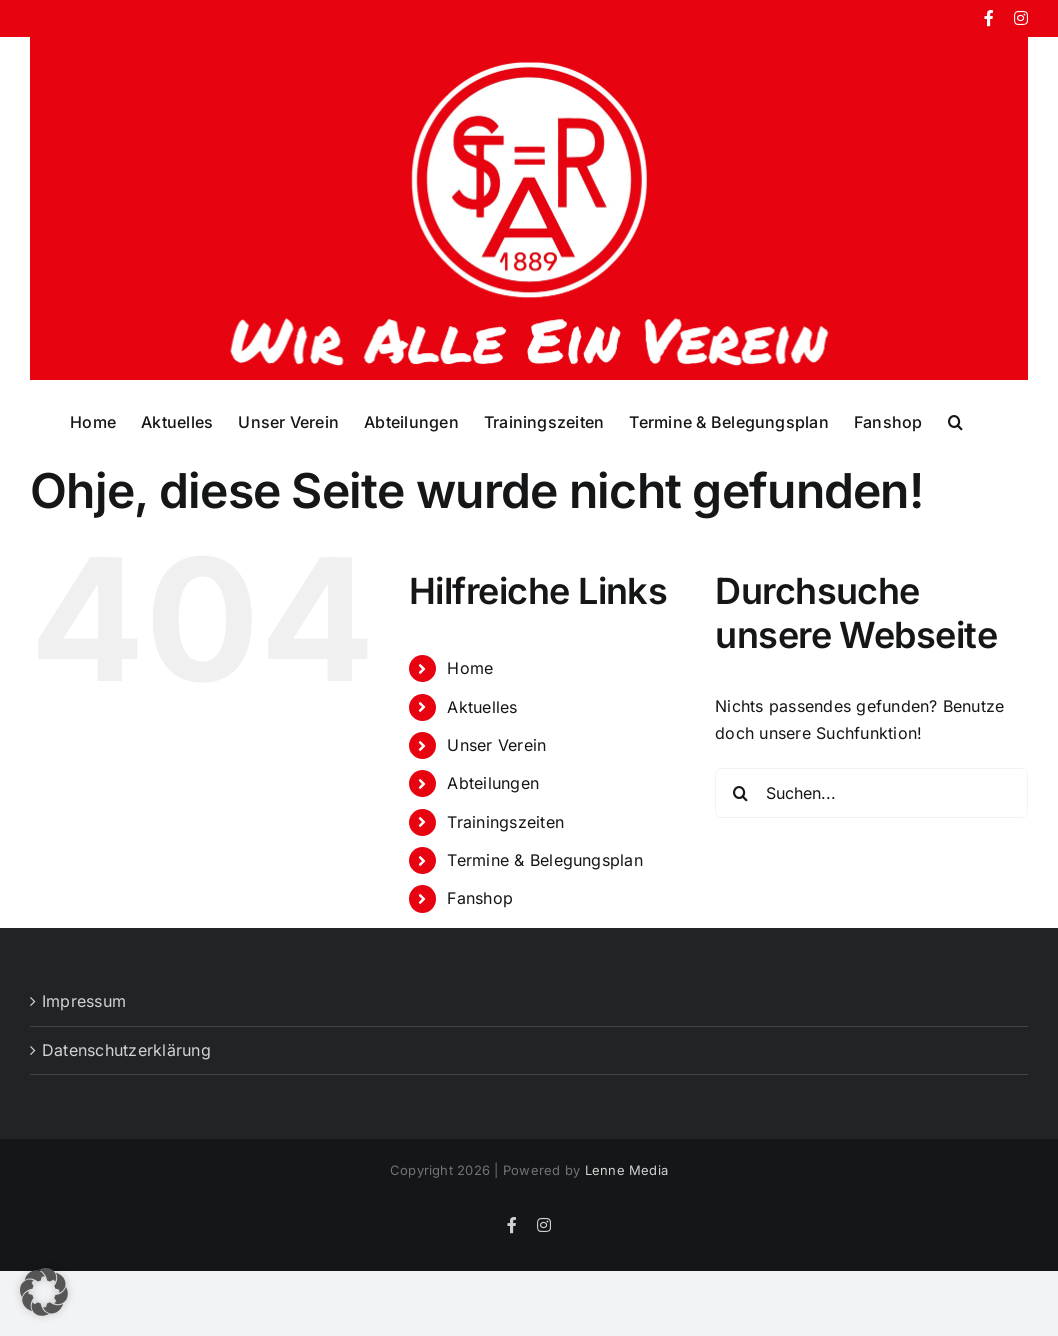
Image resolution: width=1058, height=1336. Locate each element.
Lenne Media (627, 1170)
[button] (955, 421)
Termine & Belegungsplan (545, 860)
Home (470, 668)
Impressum (84, 1001)
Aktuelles (482, 707)
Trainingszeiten (505, 822)
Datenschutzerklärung (126, 1050)
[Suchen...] (871, 793)
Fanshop (480, 898)
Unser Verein (496, 745)
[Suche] (740, 793)
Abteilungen (493, 783)
